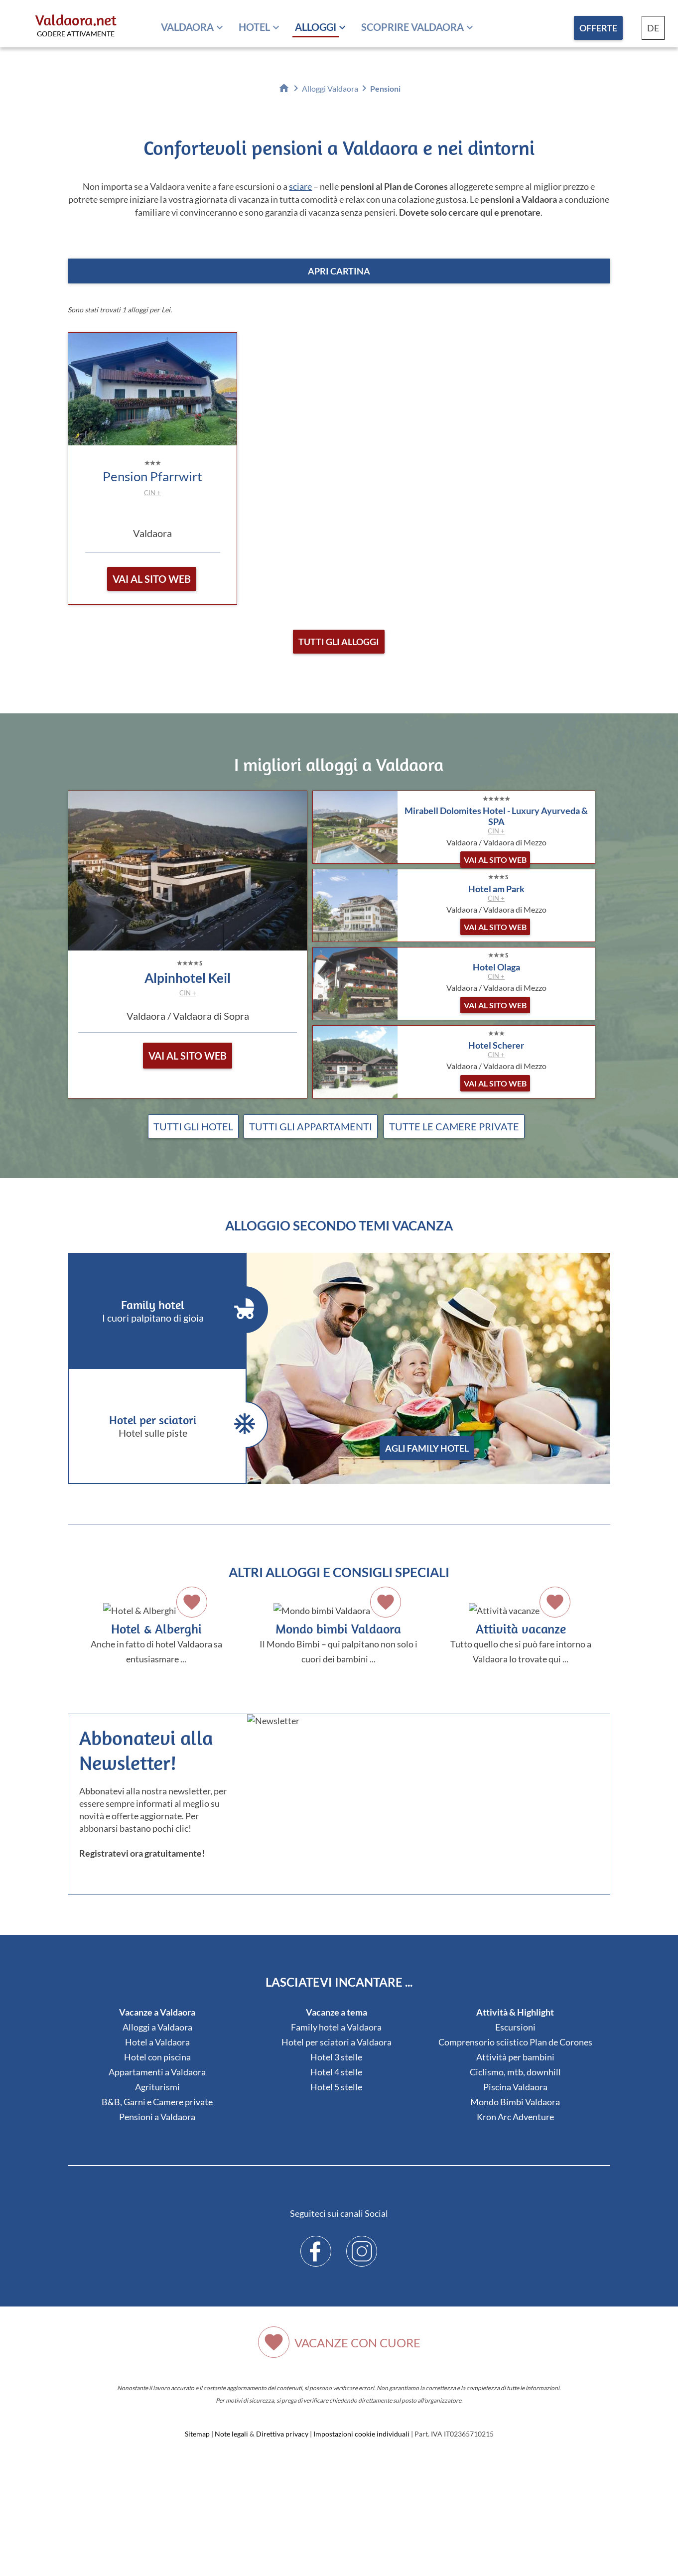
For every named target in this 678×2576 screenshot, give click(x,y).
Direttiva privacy (282, 2434)
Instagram (362, 2243)
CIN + (152, 493)
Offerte (598, 27)
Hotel (254, 27)
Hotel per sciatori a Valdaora (336, 2041)
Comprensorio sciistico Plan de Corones (515, 2041)
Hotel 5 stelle (336, 2086)
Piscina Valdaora (515, 2086)
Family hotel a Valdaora (336, 2027)
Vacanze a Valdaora (157, 2012)
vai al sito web (152, 579)
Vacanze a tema (336, 2012)
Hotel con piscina (157, 2056)
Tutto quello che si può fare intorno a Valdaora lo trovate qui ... (520, 1632)
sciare (300, 186)
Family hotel (165, 1309)
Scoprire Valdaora (412, 27)
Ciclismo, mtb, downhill (515, 2071)
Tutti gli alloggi (338, 641)
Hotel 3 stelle (336, 2056)
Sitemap (197, 2434)
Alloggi (315, 27)
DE (653, 27)
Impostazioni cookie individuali (361, 2434)
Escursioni (515, 2027)
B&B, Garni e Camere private (157, 2101)
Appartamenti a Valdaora (157, 2071)
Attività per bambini (515, 2056)
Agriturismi (157, 2086)
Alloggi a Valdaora (157, 2027)
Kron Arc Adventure (515, 2116)
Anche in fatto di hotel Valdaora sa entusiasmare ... (156, 1632)
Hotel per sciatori (165, 1424)
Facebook (316, 2243)
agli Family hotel (427, 1448)
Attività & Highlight (515, 2012)
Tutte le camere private (454, 1126)
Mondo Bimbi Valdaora (515, 2101)
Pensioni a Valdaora (157, 2116)
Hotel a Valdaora (157, 2041)
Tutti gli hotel (193, 1126)
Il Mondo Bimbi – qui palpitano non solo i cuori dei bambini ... (338, 1632)
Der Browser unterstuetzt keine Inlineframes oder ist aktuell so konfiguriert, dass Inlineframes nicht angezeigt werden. (431, 1828)
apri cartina (339, 271)
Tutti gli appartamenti (310, 1126)
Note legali (231, 2434)
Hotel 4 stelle (336, 2071)
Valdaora (187, 27)
